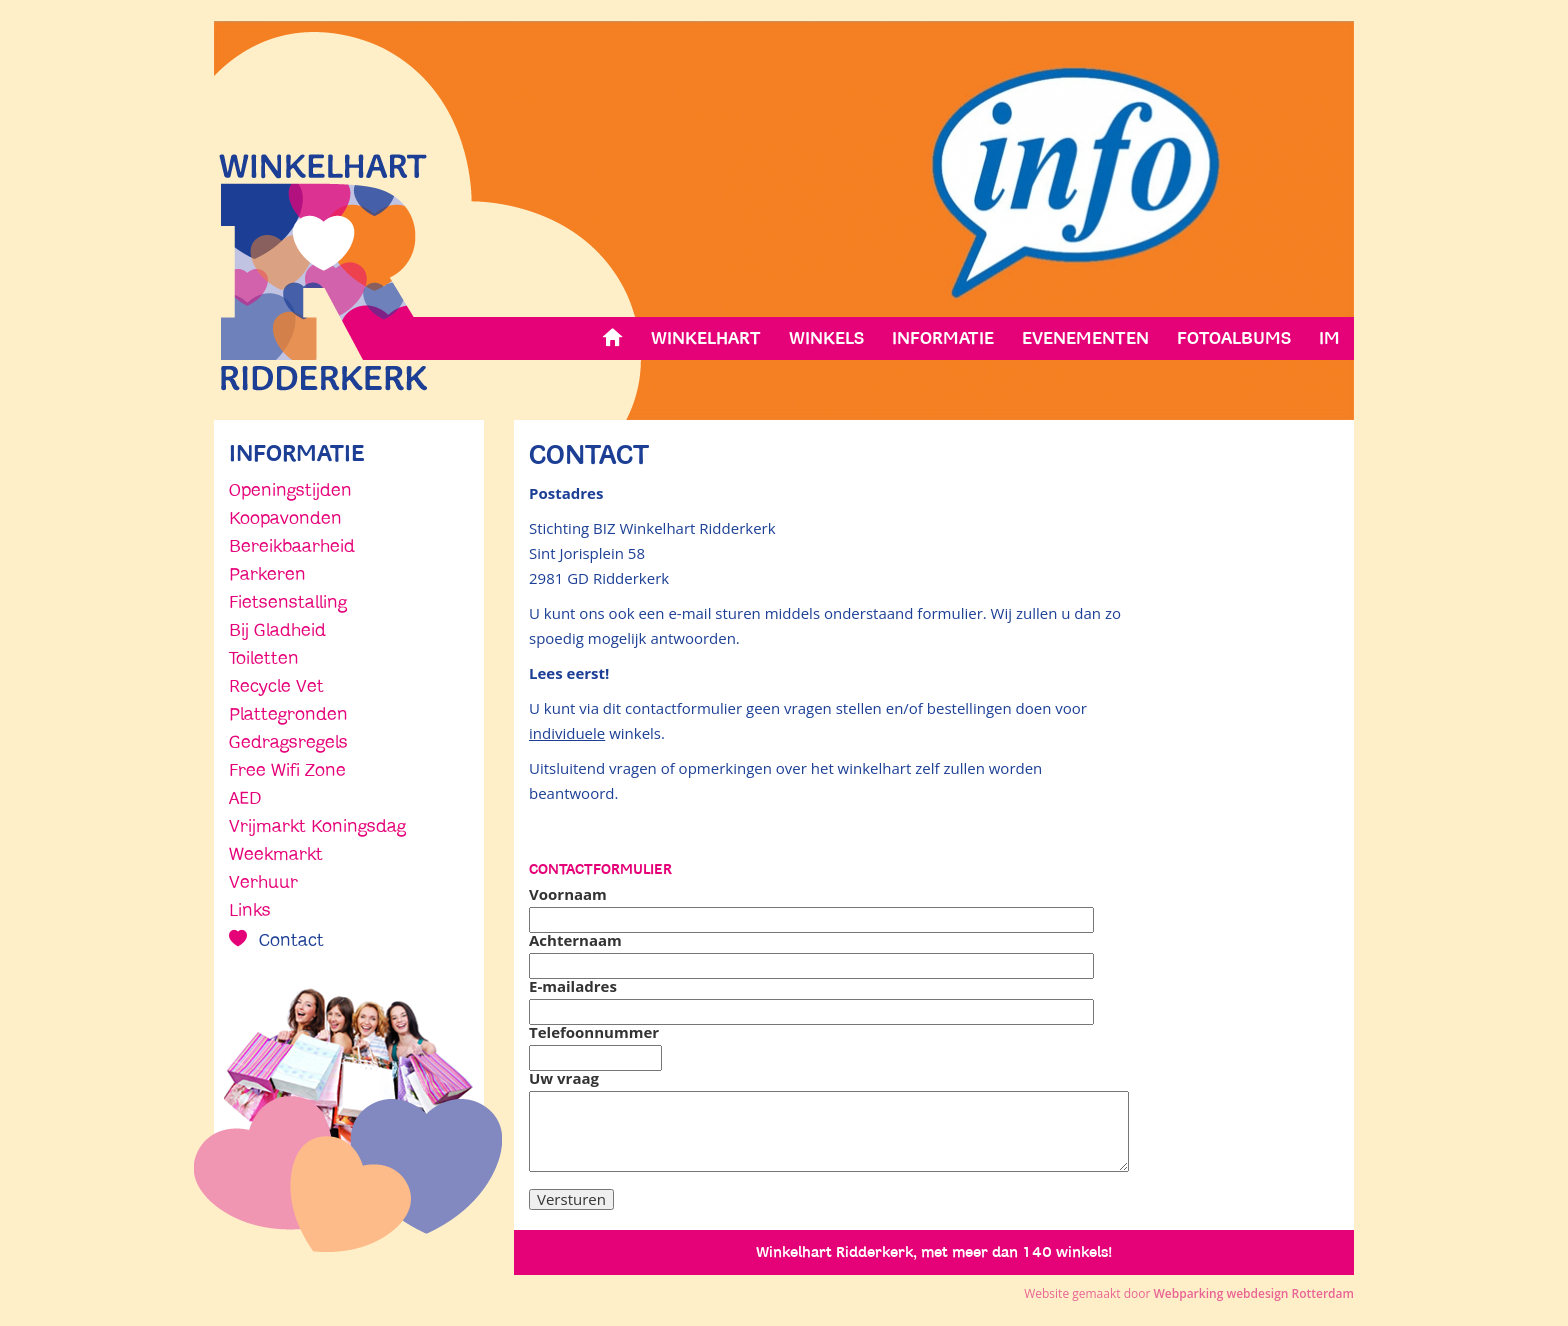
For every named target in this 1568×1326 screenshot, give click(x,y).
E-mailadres (573, 986)
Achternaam (575, 940)
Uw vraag (564, 1078)
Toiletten (264, 658)
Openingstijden (290, 490)
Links (250, 910)
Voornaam (568, 894)
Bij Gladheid (277, 630)
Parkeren (267, 574)
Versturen (571, 1199)
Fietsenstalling (288, 602)
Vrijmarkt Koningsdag (317, 826)
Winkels (826, 338)
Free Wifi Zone (287, 770)
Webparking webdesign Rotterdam (1253, 1293)
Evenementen (1085, 338)
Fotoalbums (1234, 338)
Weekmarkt (276, 854)
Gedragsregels (288, 742)
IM (1329, 338)
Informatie (943, 338)
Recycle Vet (276, 686)
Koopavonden (285, 518)
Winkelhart (706, 338)
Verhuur (263, 882)
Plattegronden (288, 714)
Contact (289, 940)
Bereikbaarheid (292, 546)
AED (245, 798)
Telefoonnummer (594, 1032)
